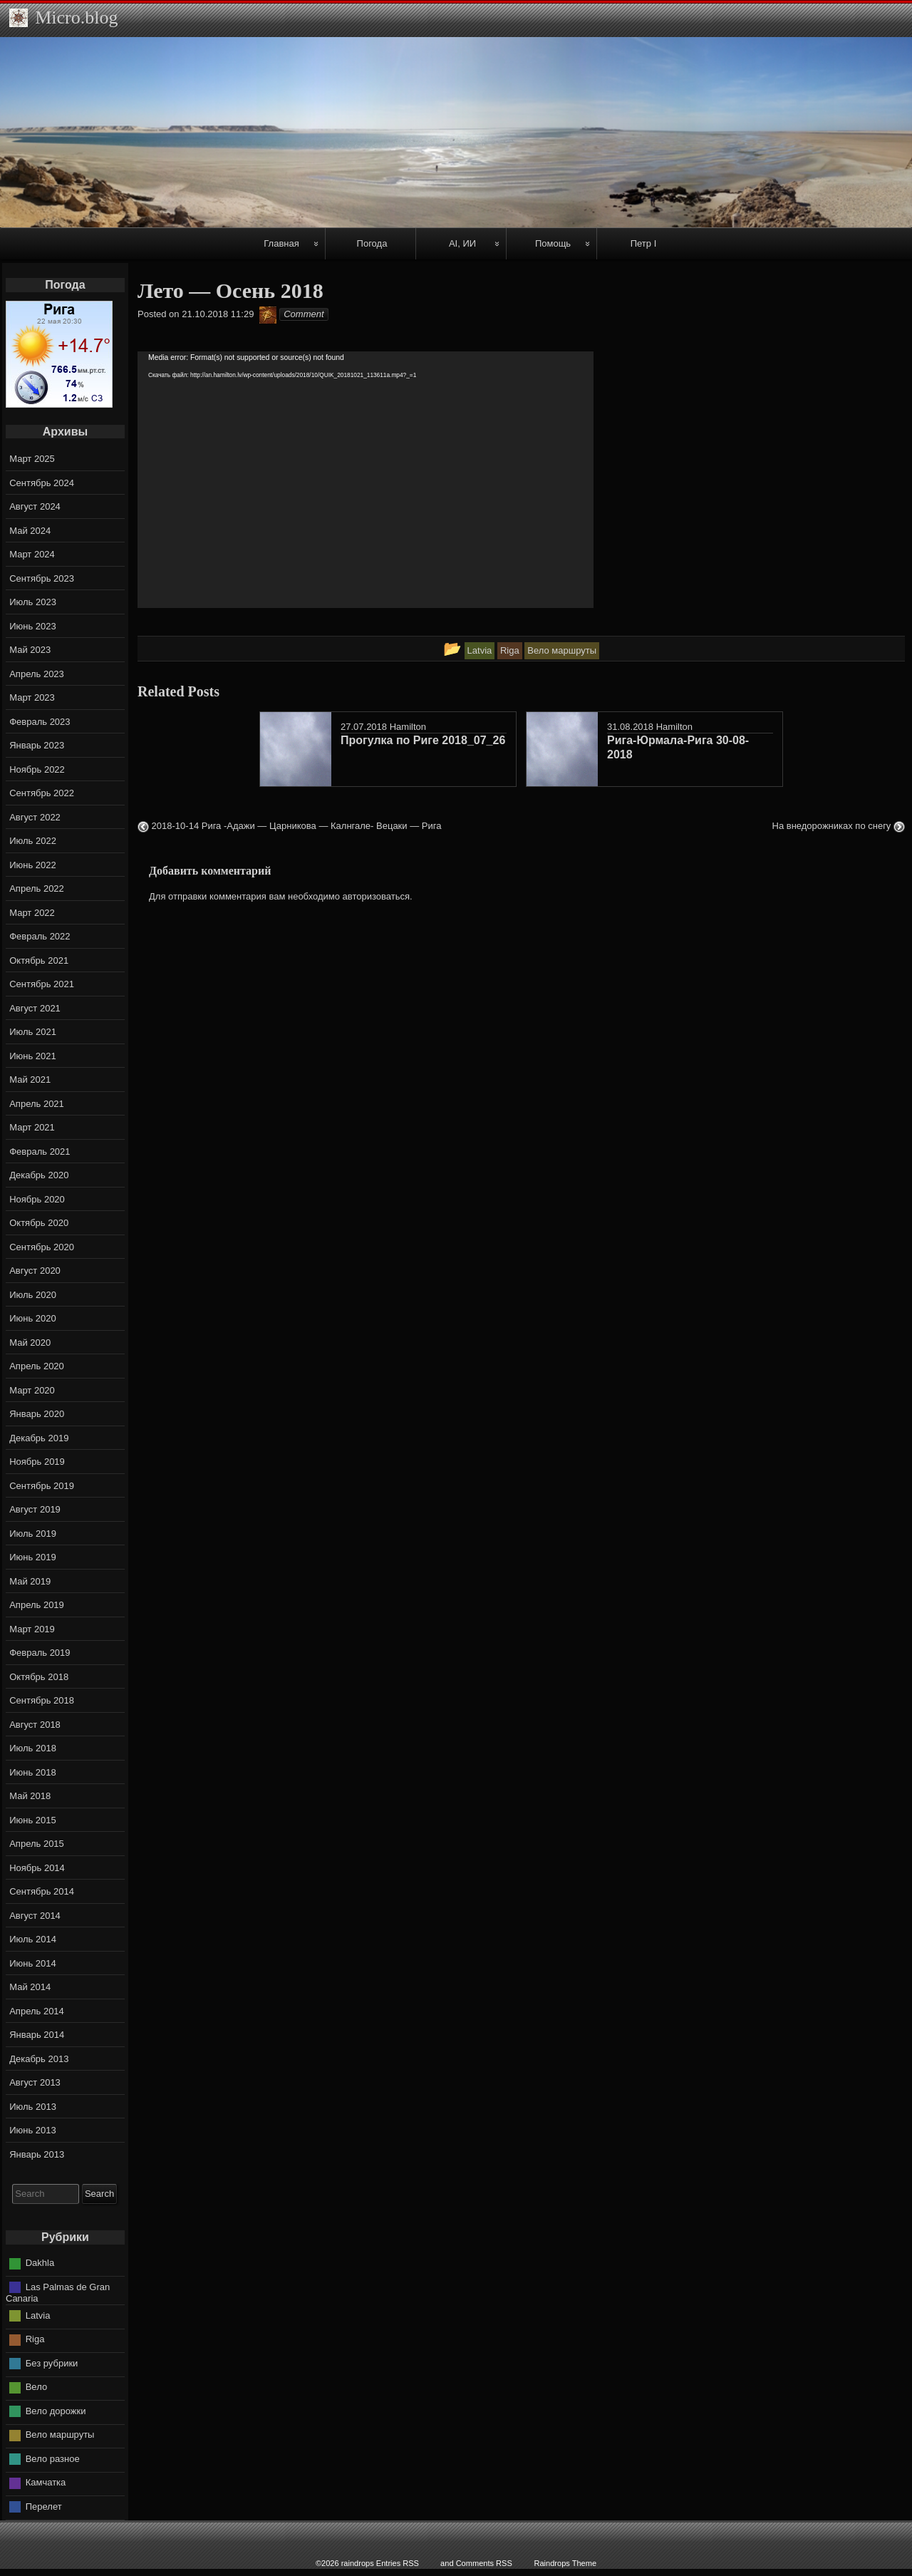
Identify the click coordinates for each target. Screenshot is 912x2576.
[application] (366, 479)
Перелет (44, 2506)
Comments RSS (484, 2563)
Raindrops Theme (565, 2563)
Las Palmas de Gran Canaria (58, 2293)
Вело (36, 2386)
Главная (281, 243)
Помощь (553, 243)
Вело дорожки (56, 2411)
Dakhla (40, 2262)
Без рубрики (52, 2363)
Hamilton (408, 726)
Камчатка (46, 2482)
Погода (372, 243)
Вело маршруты (60, 2434)
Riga (35, 2339)
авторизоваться (376, 896)
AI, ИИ (462, 243)
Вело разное (53, 2458)
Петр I (644, 243)
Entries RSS (397, 2563)
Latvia (38, 2315)
